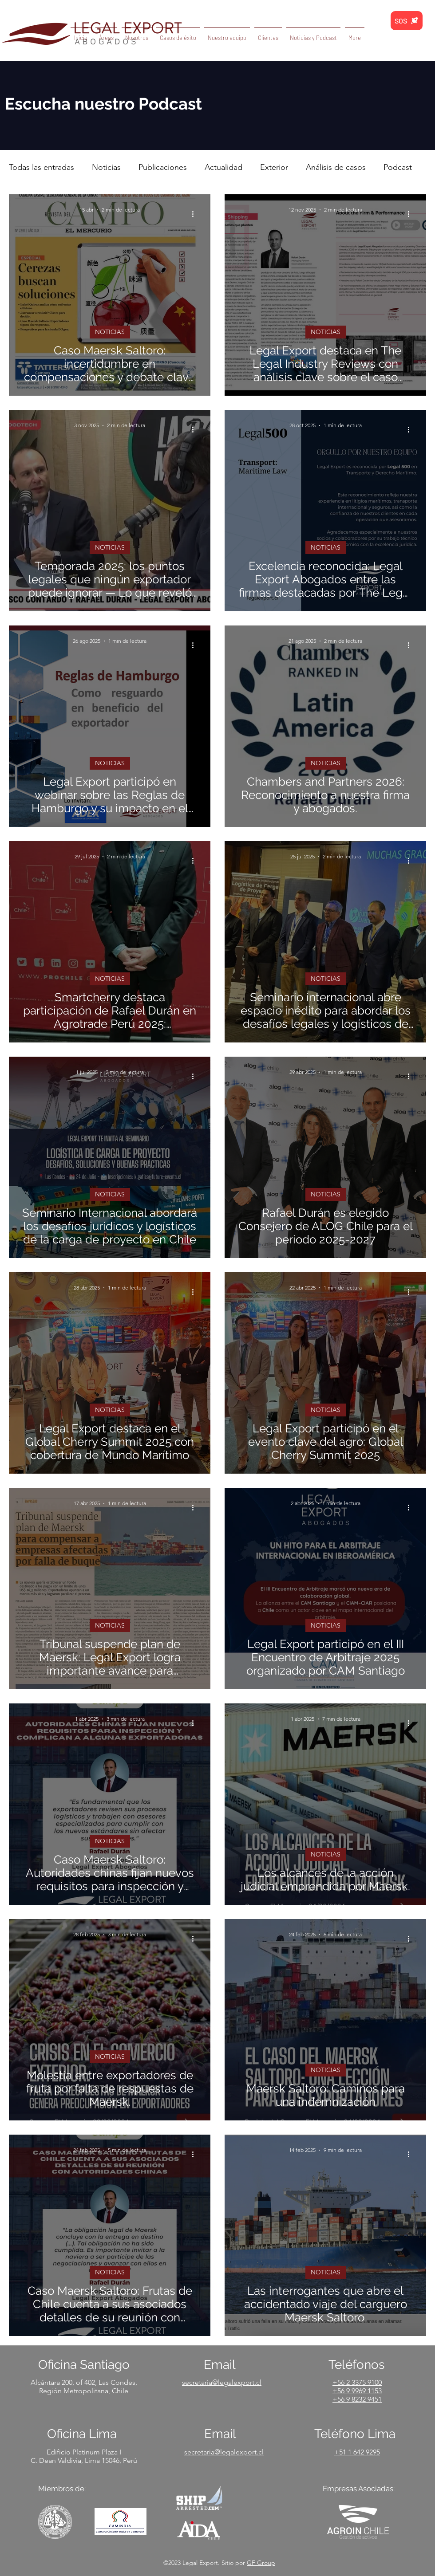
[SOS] (407, 20)
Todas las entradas (41, 167)
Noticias (106, 167)
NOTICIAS (110, 332)
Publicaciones (162, 167)
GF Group (261, 2563)
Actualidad (223, 167)
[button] (313, 33)
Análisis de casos (336, 167)
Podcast (398, 167)
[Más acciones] (195, 213)
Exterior (274, 167)
